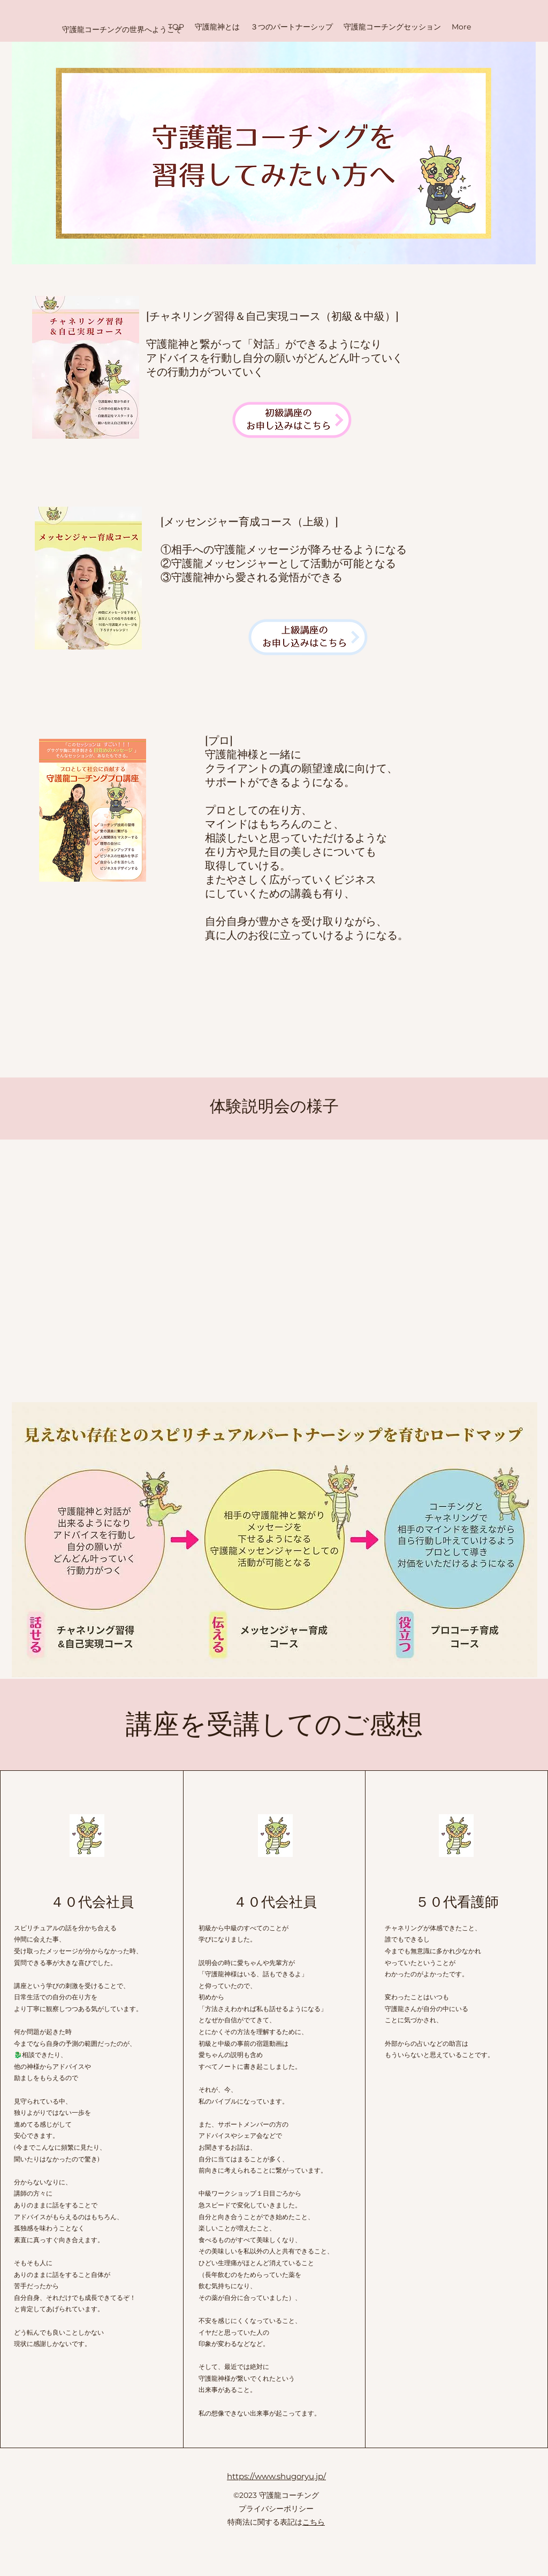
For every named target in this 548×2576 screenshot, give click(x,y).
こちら (313, 2522)
